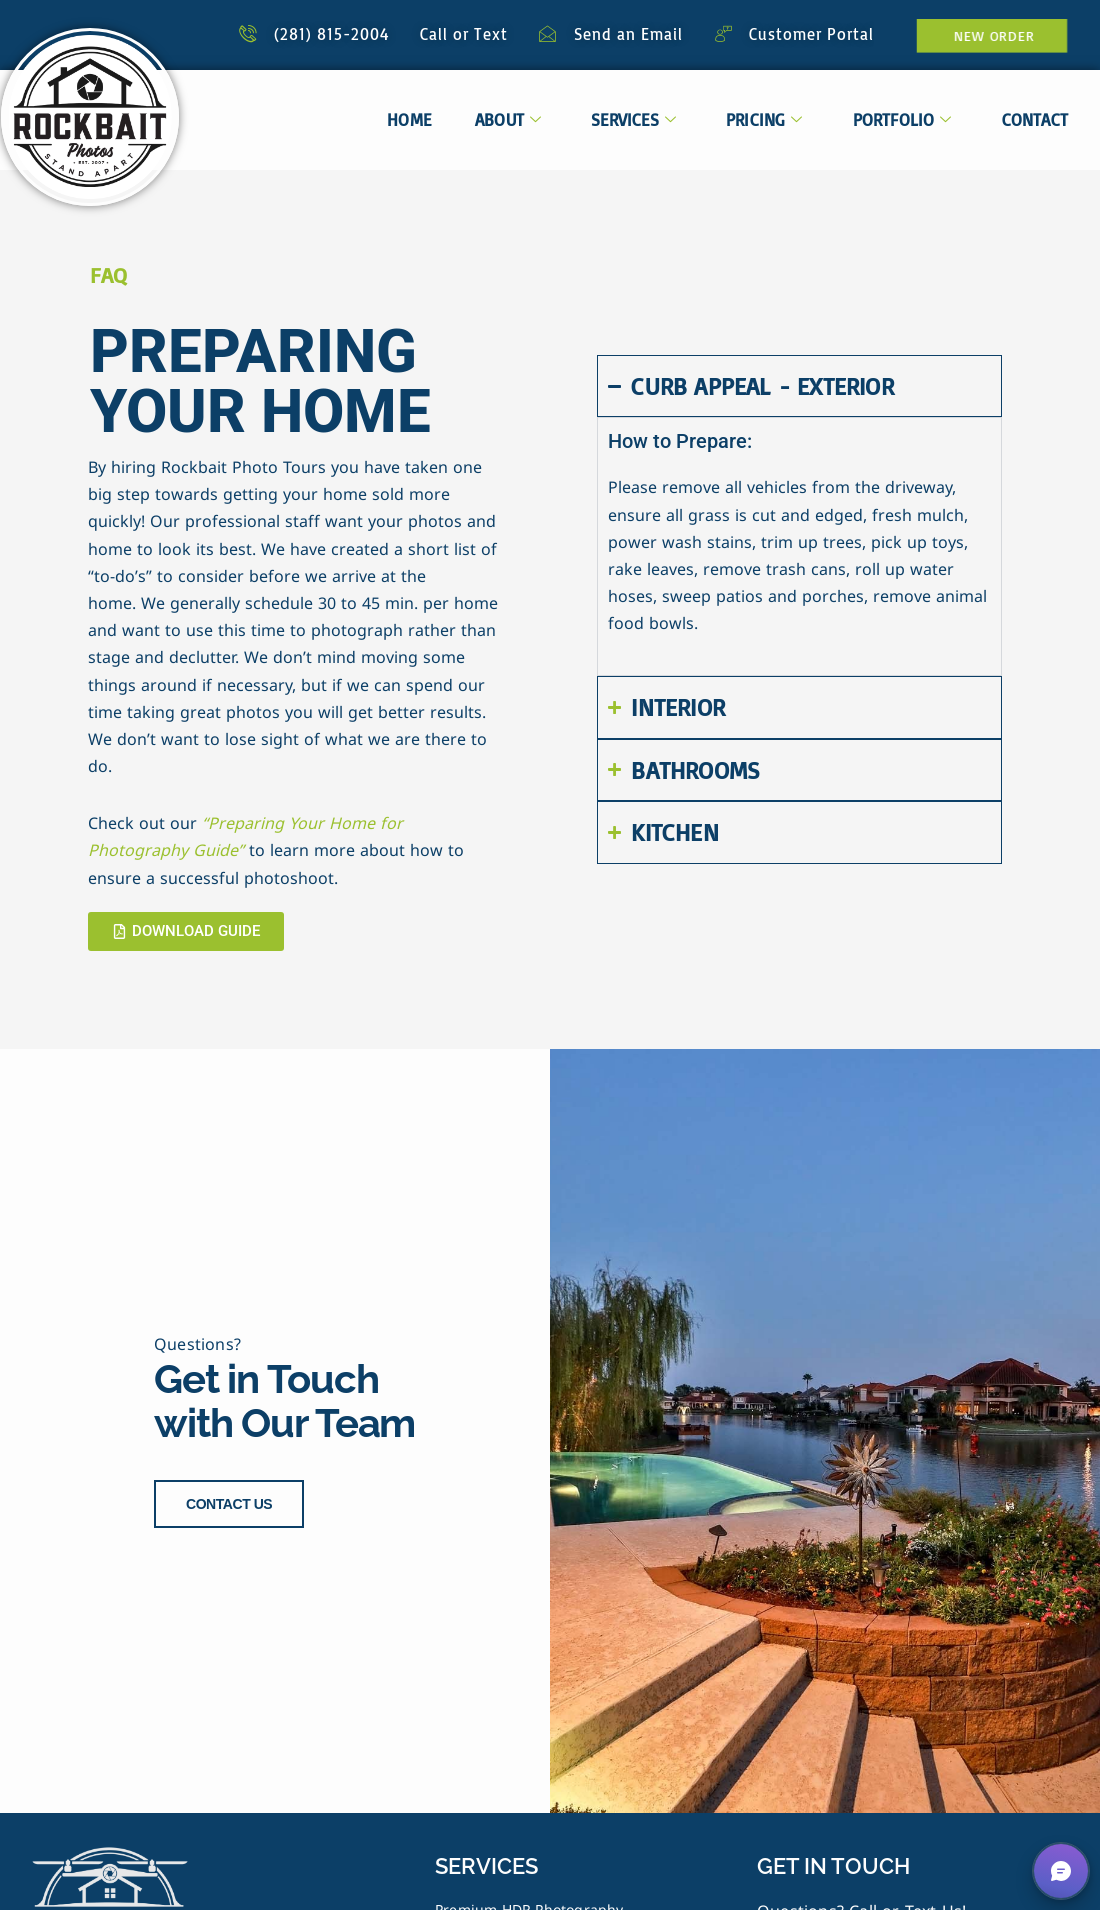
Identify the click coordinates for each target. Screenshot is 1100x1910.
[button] (1061, 1871)
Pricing (764, 119)
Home (409, 119)
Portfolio (902, 119)
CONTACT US (229, 1502)
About (508, 119)
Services (633, 119)
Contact (1035, 119)
